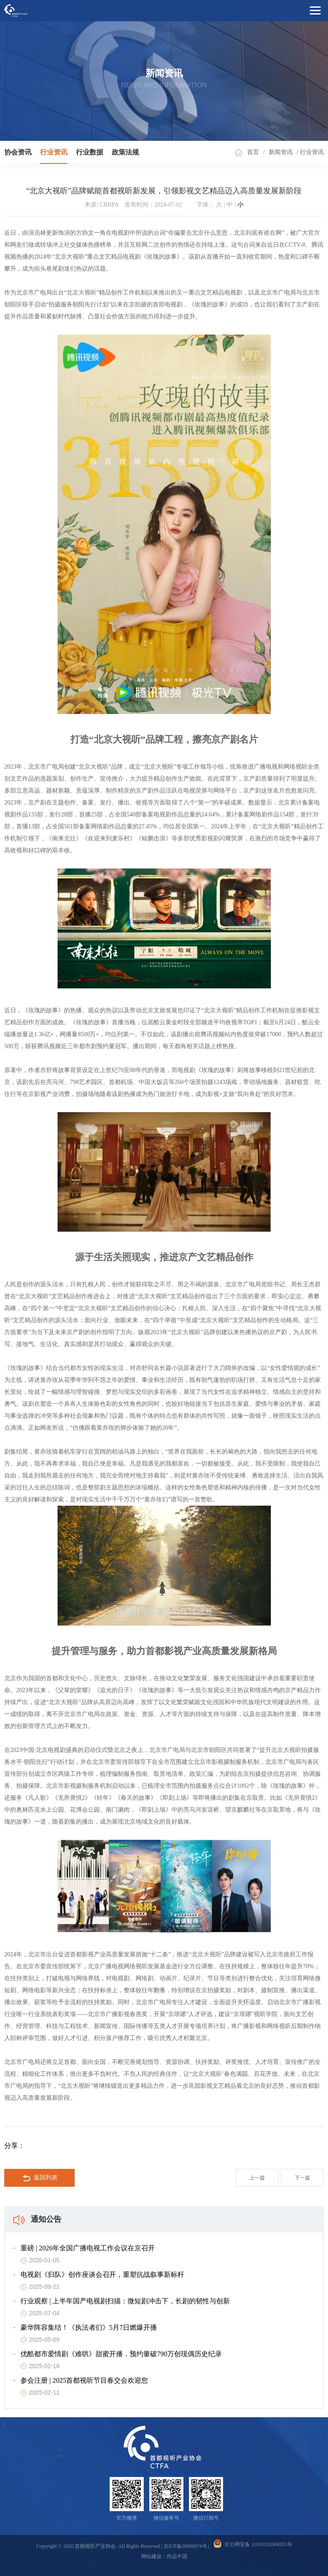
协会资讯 (18, 152)
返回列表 (40, 2178)
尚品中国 (177, 2556)
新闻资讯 (281, 152)
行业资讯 (53, 152)
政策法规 (125, 152)
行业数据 (89, 152)
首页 (253, 152)
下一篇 (302, 2178)
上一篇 (257, 2178)
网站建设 (151, 2556)
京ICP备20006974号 (185, 2546)
